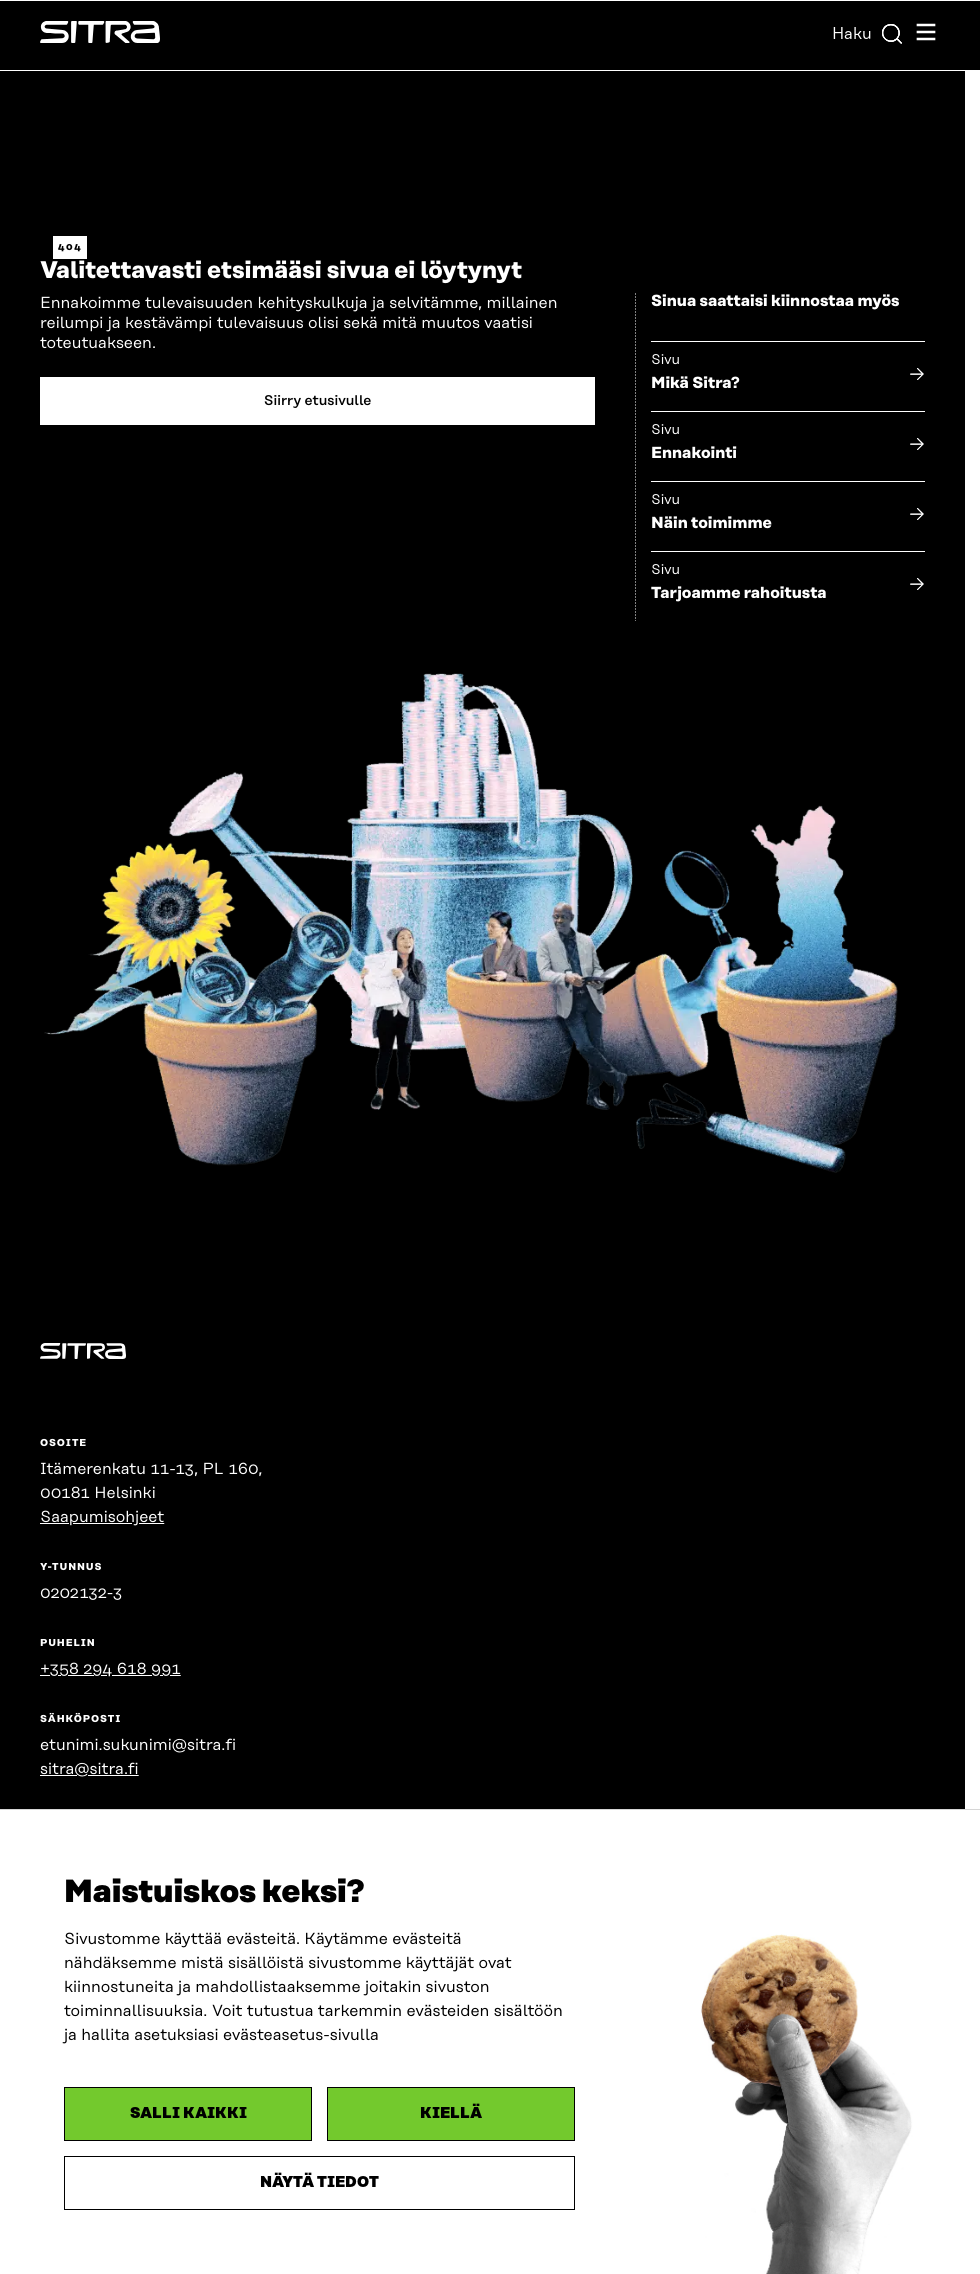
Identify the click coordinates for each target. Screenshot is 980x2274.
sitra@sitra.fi (89, 1769)
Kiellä (451, 2113)
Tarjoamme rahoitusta (739, 593)
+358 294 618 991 (110, 1669)
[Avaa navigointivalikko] (926, 35)
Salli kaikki (188, 2113)
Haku (868, 34)
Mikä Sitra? (695, 383)
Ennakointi (694, 453)
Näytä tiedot (319, 2182)
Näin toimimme (711, 523)
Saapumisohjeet (102, 1517)
